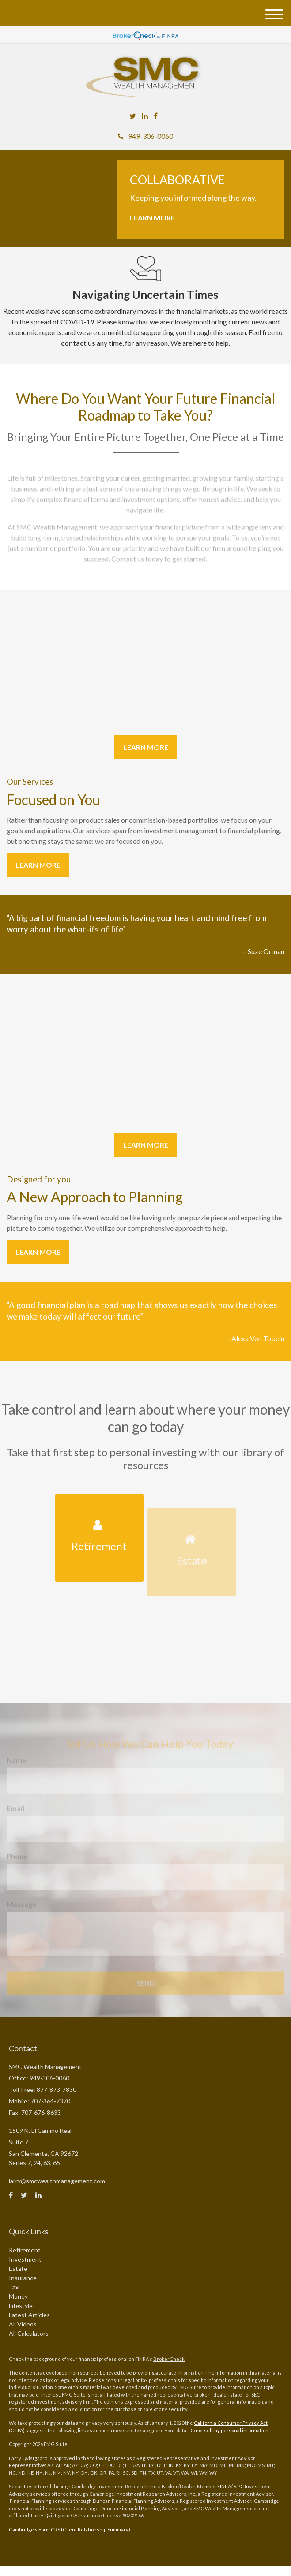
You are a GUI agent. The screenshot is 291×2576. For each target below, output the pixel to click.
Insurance (23, 2277)
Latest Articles (29, 2315)
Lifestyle (21, 2305)
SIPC (239, 2486)
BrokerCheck (169, 2359)
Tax (14, 2287)
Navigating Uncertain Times (145, 294)
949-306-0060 (145, 136)
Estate (18, 2268)
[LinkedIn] (145, 116)
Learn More (152, 217)
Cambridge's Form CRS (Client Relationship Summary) (69, 2529)
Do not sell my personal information (228, 2430)
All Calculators (29, 2333)
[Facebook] (156, 116)
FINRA (224, 2486)
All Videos (23, 2324)
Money (18, 2296)
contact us (78, 343)
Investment (25, 2259)
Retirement (25, 2250)
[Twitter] (132, 116)
